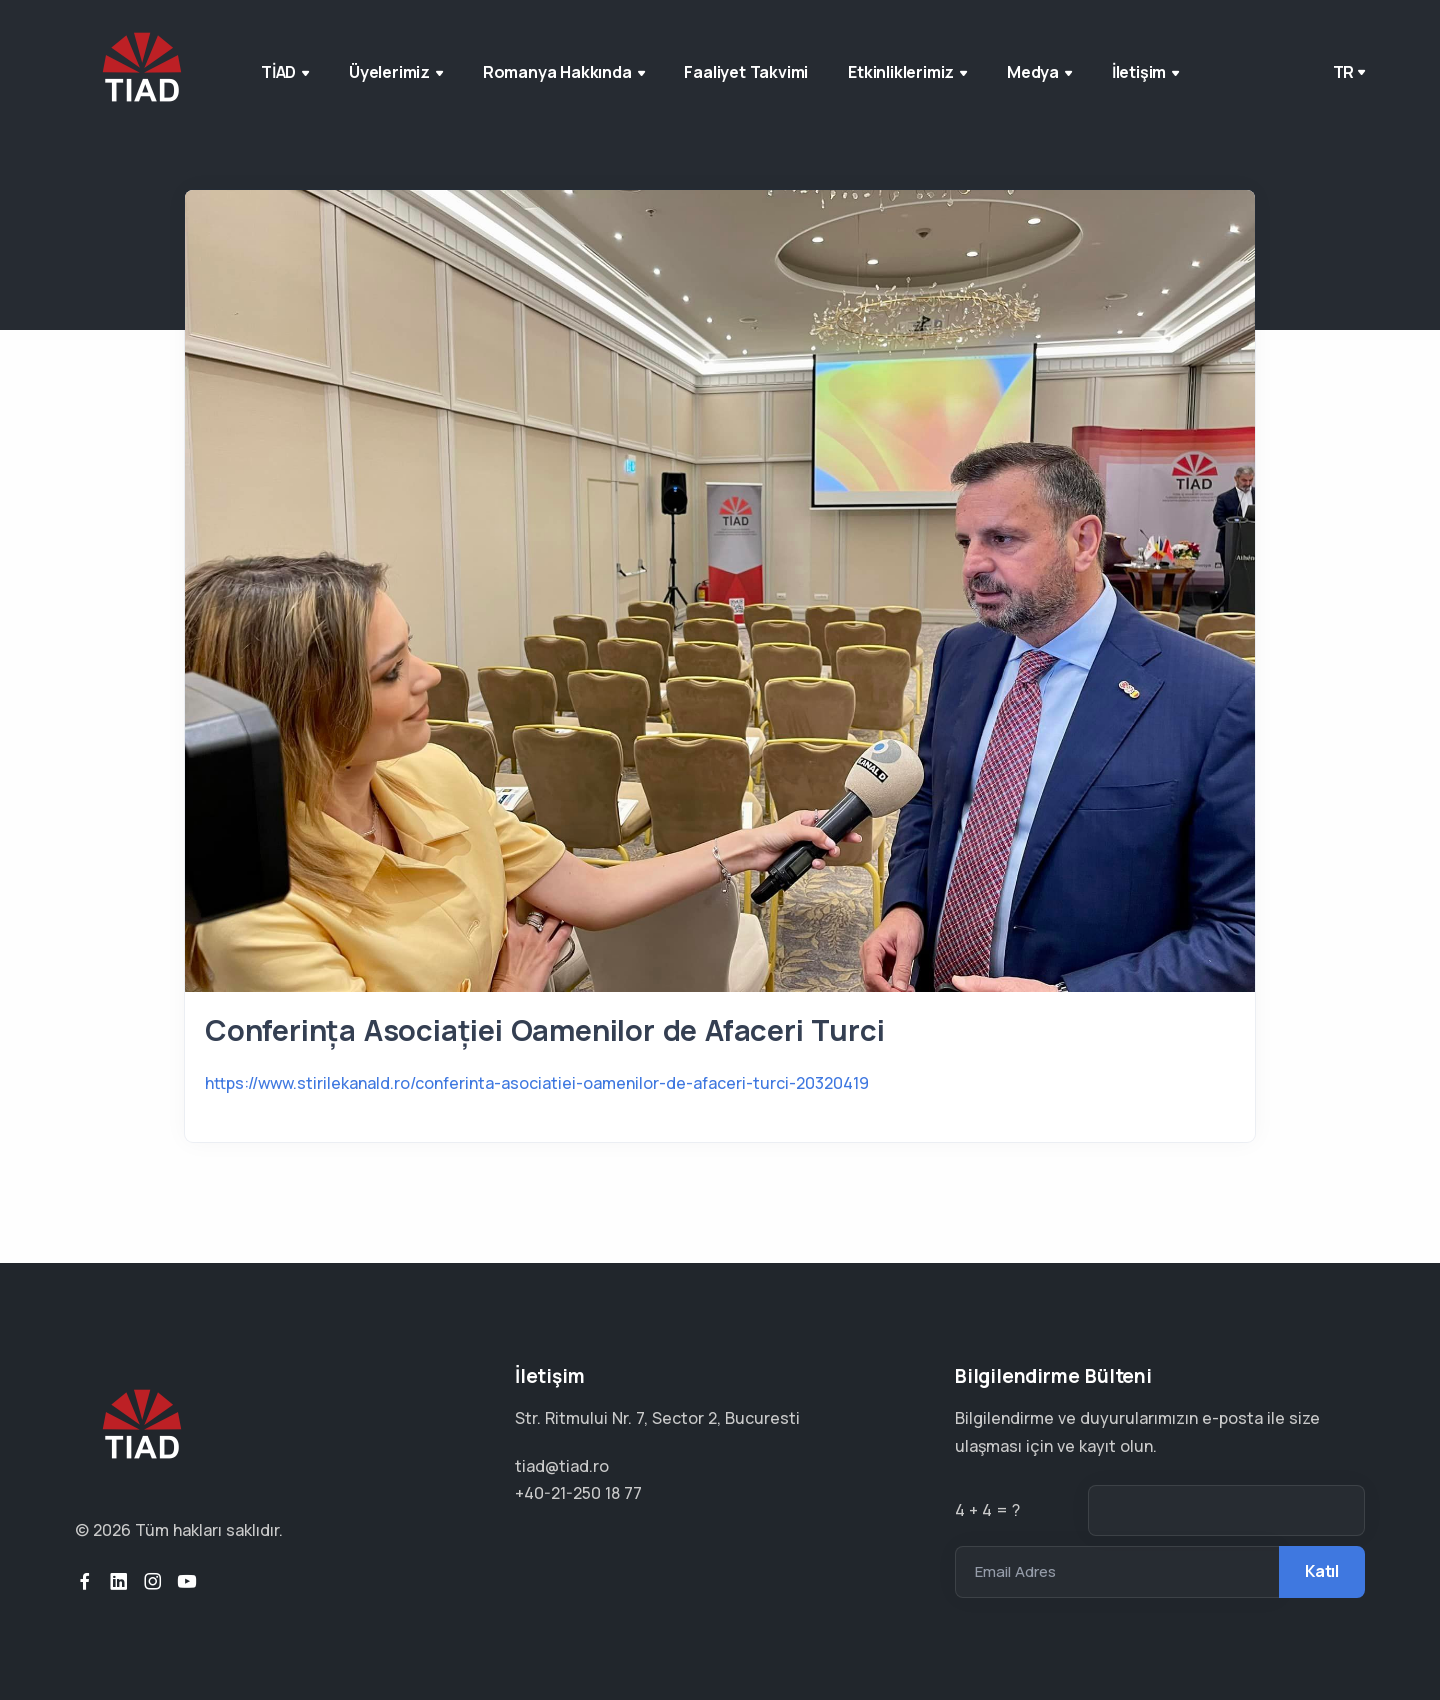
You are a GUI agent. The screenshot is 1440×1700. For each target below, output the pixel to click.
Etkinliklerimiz (907, 72)
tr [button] (1344, 72)
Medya (1039, 72)
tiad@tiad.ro (562, 1466)
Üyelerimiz (396, 72)
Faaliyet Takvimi (746, 72)
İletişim (1145, 72)
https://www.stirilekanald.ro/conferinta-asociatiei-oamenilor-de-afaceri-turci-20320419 (537, 1083)
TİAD (285, 72)
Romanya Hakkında (564, 72)
